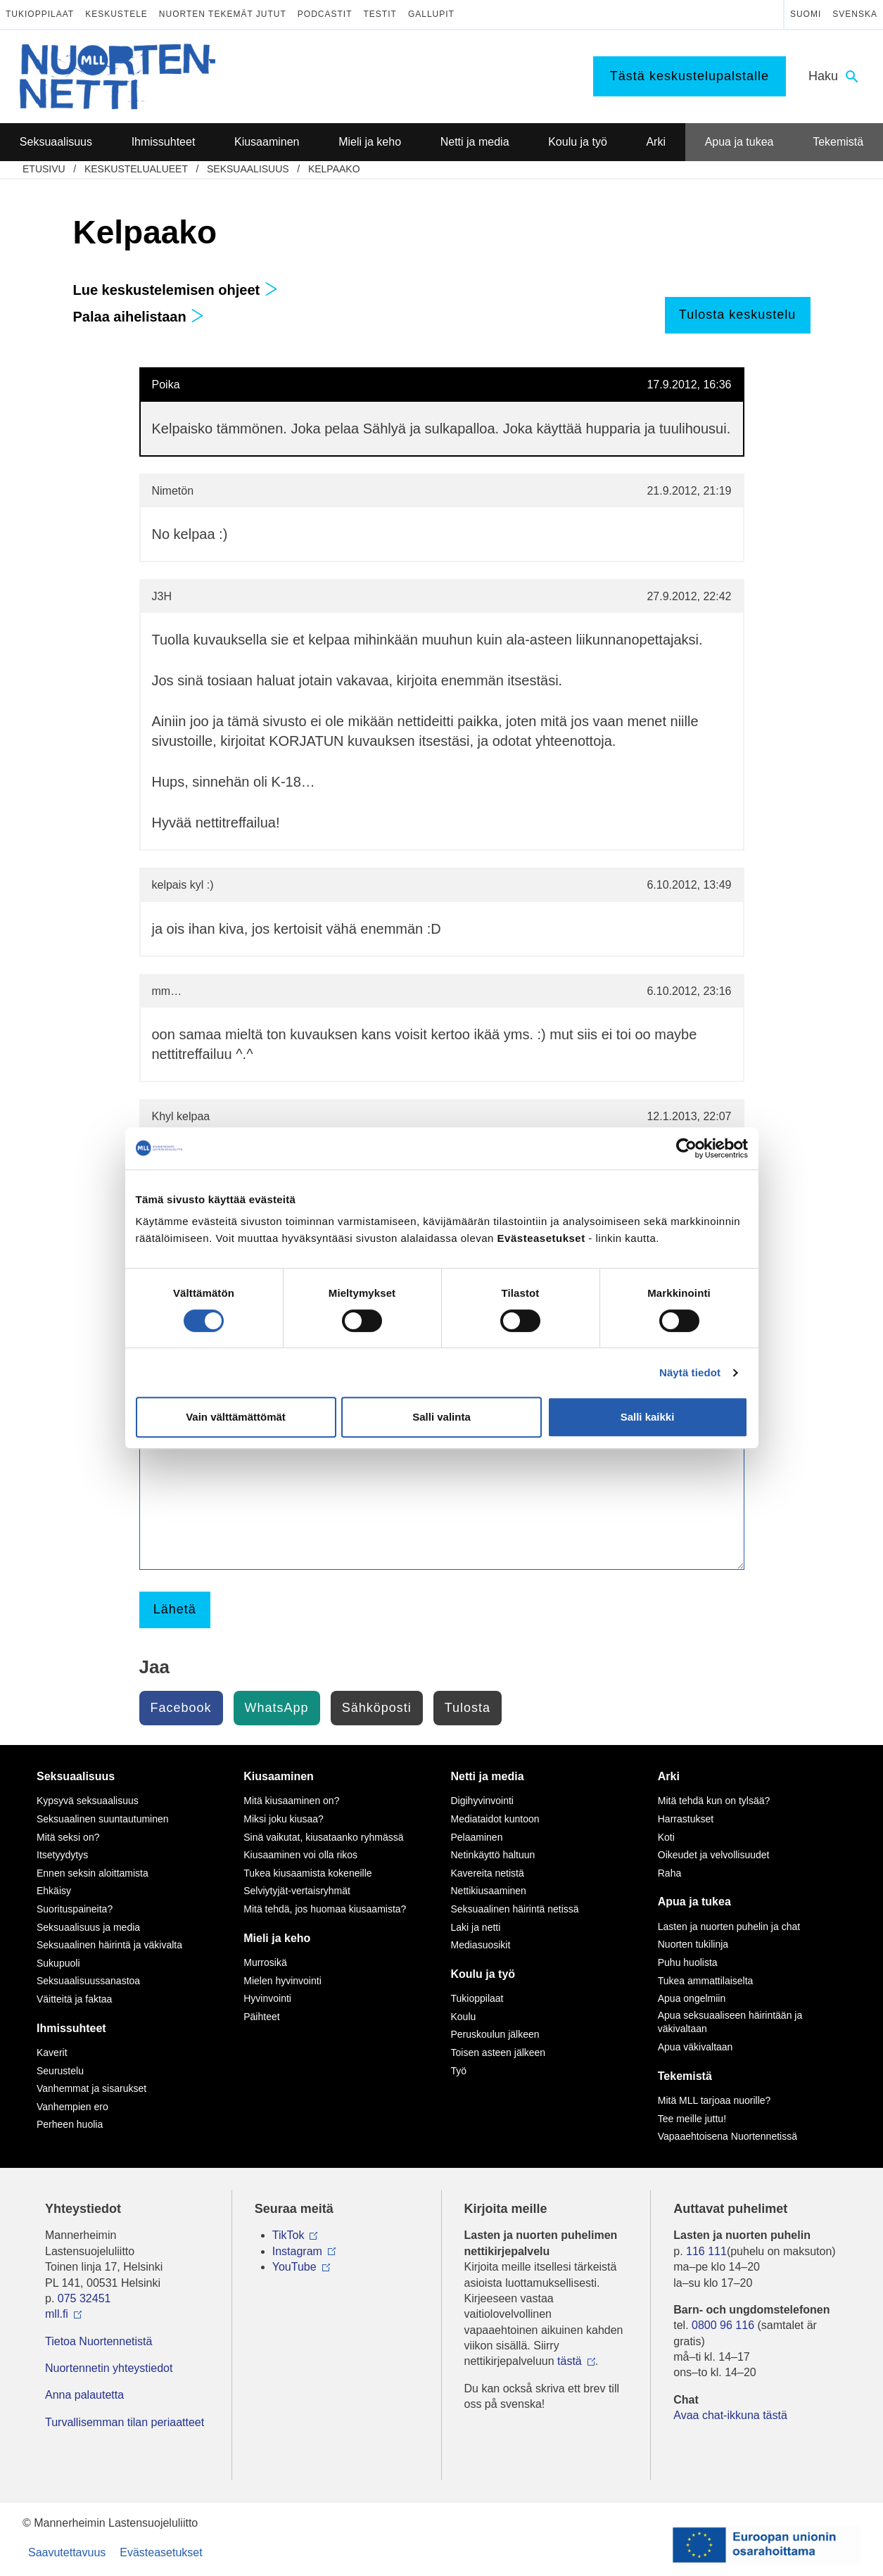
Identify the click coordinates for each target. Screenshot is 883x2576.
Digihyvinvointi (482, 1800)
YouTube (294, 2267)
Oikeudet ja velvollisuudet (714, 1854)
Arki (669, 1776)
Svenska (854, 14)
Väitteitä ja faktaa (74, 1999)
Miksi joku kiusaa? (283, 1819)
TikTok (288, 2235)
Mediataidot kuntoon (495, 1819)
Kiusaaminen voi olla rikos (300, 1854)
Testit (380, 14)
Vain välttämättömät (236, 1417)
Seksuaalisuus (248, 169)
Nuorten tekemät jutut (222, 14)
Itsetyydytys (62, 1854)
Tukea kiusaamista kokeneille (307, 1873)
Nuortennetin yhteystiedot (108, 2368)
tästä (569, 2361)
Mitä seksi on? (68, 1837)
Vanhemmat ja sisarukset (91, 2088)
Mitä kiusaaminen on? (291, 1800)
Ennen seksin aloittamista (92, 1873)
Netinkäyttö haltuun (493, 1854)
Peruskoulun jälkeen (495, 2034)
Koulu (463, 2016)
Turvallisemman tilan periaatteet (124, 2422)
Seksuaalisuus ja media (88, 1927)
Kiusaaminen (278, 1776)
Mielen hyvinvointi (282, 1980)
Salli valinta (441, 1417)
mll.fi (56, 2314)
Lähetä (174, 1609)
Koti (666, 1837)
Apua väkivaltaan (695, 2046)
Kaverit (52, 2052)
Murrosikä (264, 1962)
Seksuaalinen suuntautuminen (103, 1819)
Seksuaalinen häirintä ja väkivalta (109, 1944)
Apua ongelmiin (692, 1998)
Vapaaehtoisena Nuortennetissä (727, 2136)
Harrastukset (685, 1819)
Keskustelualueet (136, 169)
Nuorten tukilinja (693, 1944)
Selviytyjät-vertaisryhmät (296, 1890)
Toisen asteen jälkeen (498, 2052)
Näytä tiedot (689, 1372)
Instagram (297, 2251)
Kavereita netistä (487, 1873)
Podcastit (325, 14)
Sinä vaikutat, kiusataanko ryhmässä (323, 1837)
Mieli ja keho (276, 1938)
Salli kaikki (648, 1417)
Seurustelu (60, 2070)
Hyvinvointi (267, 1998)
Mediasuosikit (481, 1944)
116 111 (706, 2251)
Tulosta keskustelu (737, 314)
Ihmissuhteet (71, 2028)
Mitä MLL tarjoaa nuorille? (714, 2100)
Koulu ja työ (483, 1974)
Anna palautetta (84, 2395)
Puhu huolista (688, 1962)
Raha (669, 1873)
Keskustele (116, 14)
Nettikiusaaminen (488, 1890)
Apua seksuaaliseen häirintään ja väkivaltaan (730, 2022)
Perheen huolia (70, 2124)
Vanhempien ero (72, 2106)
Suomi (805, 14)
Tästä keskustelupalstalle (689, 76)
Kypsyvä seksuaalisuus (88, 1800)
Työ (459, 2070)
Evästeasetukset (161, 2552)
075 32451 (84, 2298)
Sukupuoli (58, 1963)
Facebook (181, 1708)
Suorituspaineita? (75, 1909)
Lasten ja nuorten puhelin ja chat (729, 1926)
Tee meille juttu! (692, 2118)
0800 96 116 (723, 2325)
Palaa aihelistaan (139, 316)
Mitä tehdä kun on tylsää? (714, 1800)
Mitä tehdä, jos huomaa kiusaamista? (324, 1909)
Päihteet (261, 2016)
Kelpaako (334, 169)
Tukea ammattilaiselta (706, 1980)
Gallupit (431, 14)
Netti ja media (487, 1776)
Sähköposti (377, 1708)
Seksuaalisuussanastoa (88, 1980)
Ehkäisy (54, 1890)
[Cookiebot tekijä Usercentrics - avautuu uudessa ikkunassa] (686, 1148)
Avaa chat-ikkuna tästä (730, 2415)
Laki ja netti (476, 1927)
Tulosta (467, 1708)
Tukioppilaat (40, 14)
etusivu (44, 169)
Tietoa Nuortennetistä (98, 2341)
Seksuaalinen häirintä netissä (515, 1909)
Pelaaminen (477, 1837)
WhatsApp (277, 1708)
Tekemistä (685, 2076)
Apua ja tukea (694, 1902)
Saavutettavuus (67, 2552)
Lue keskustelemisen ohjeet (175, 290)
